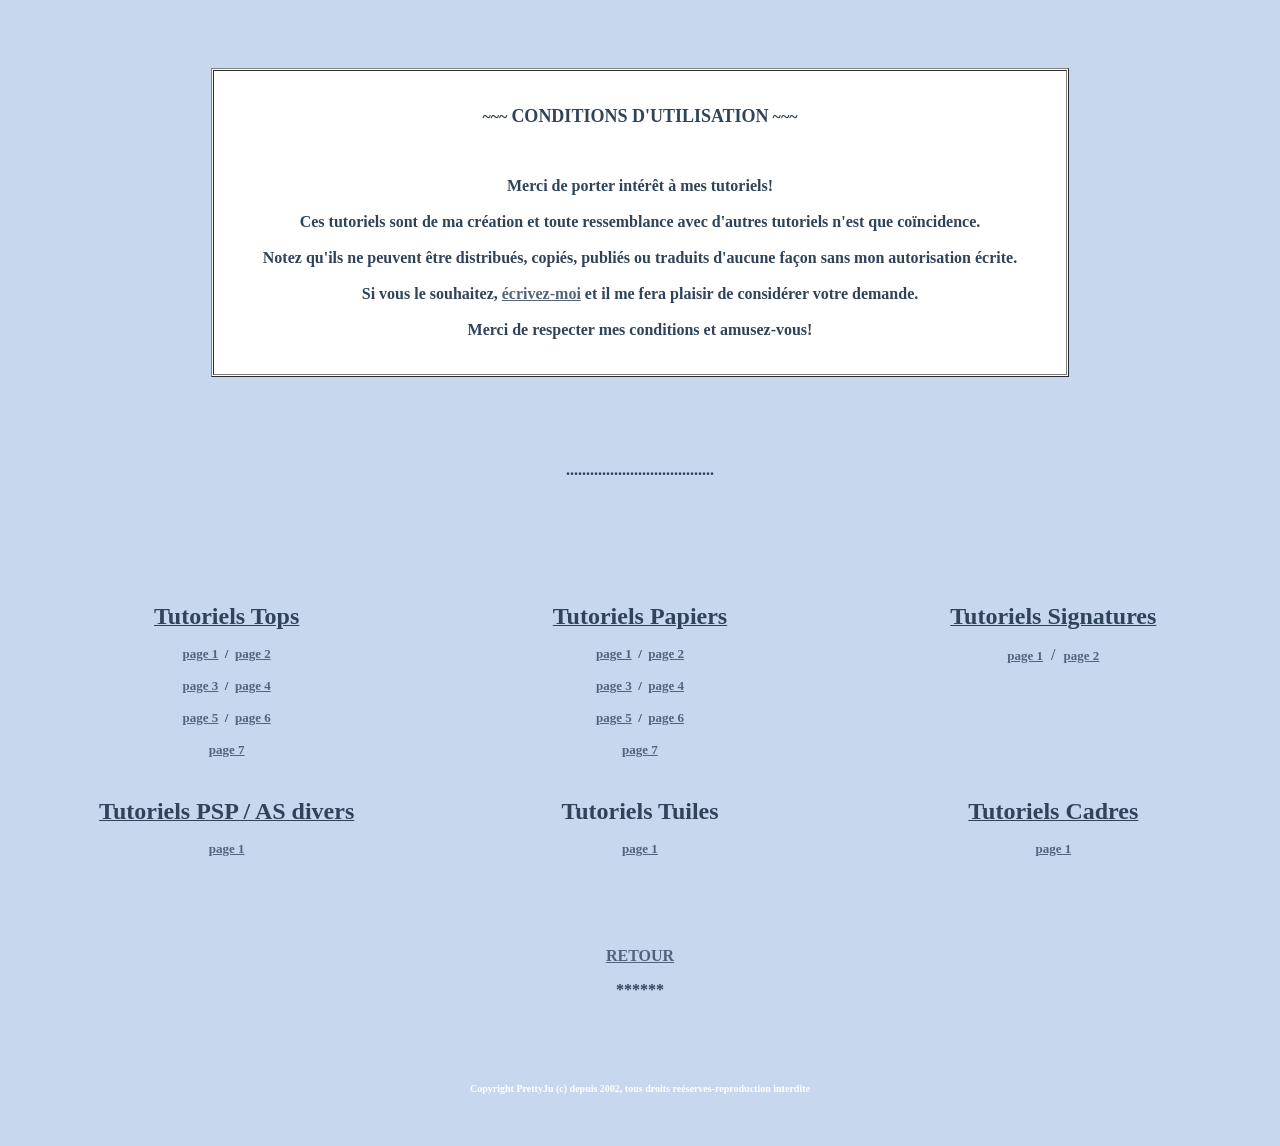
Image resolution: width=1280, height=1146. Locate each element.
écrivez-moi (541, 293)
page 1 (201, 653)
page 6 (253, 717)
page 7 (227, 749)
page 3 (201, 685)
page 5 (201, 717)
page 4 (253, 685)
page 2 (253, 653)
